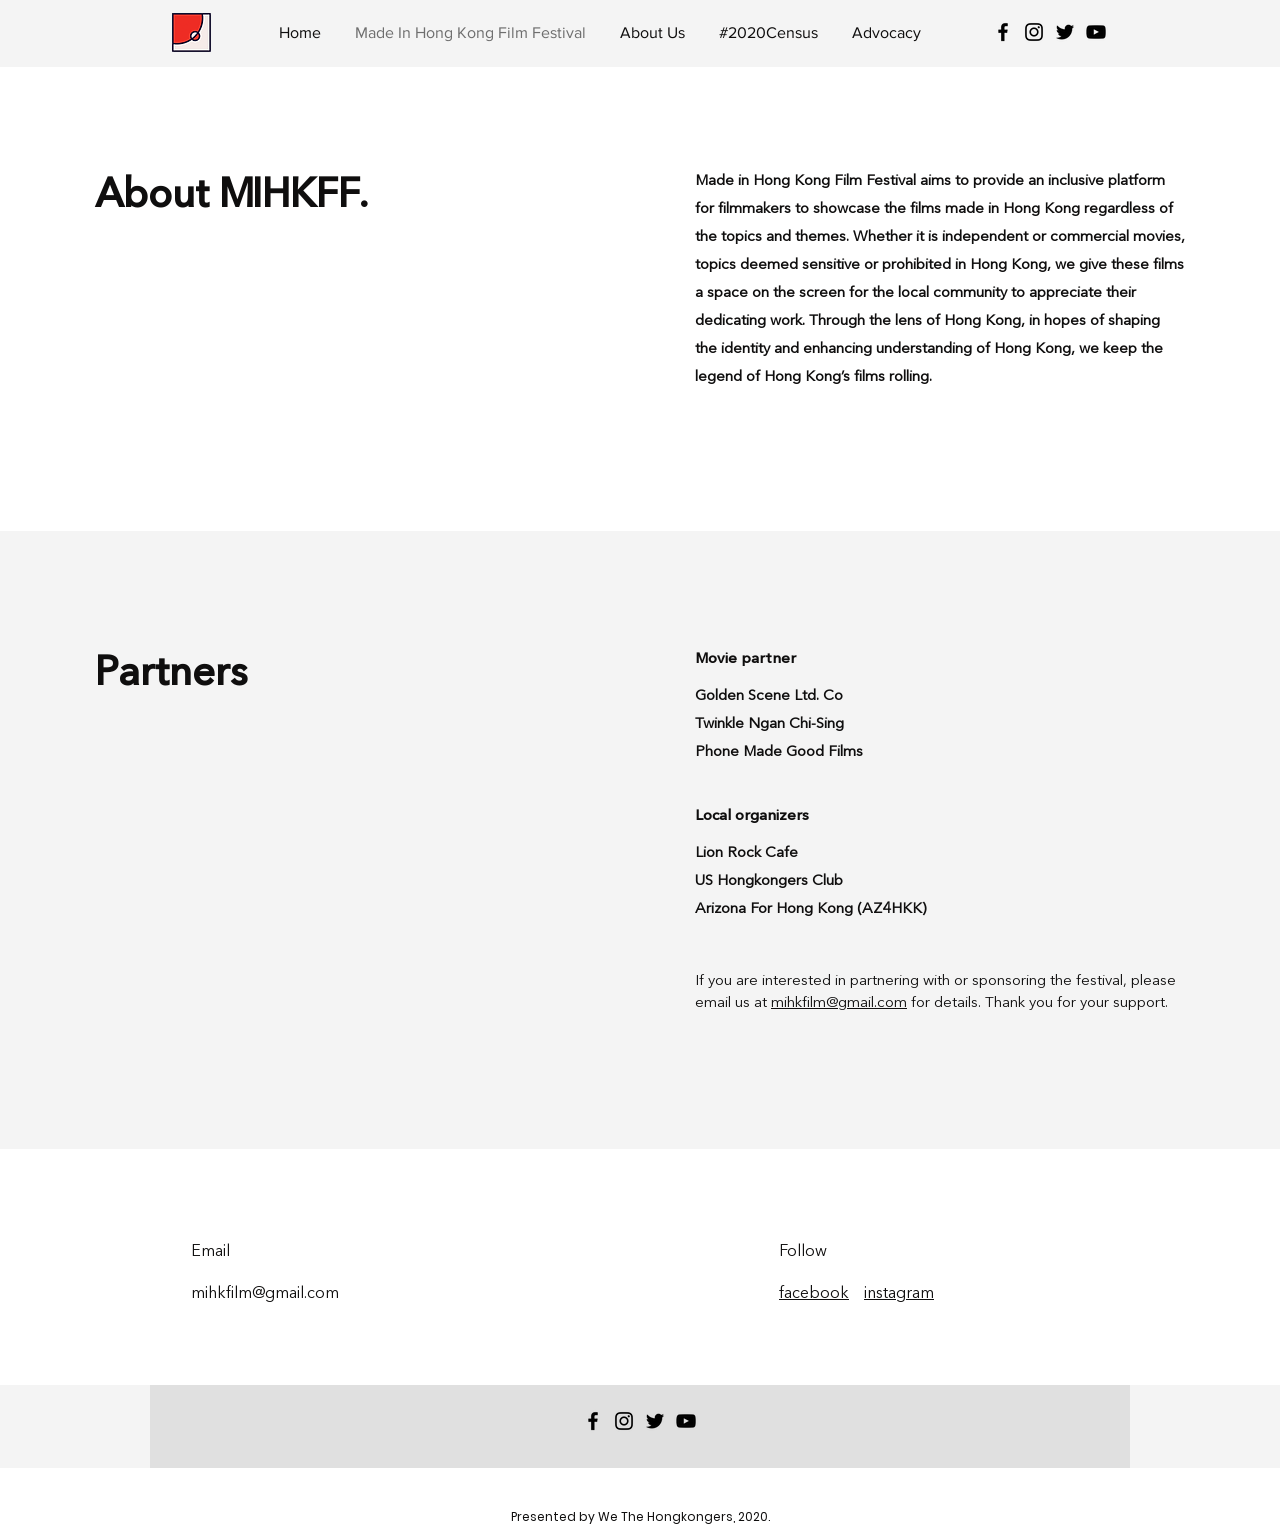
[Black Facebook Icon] (1003, 32)
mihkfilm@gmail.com (839, 1003)
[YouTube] (1096, 32)
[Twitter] (1065, 32)
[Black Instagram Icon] (1034, 32)
